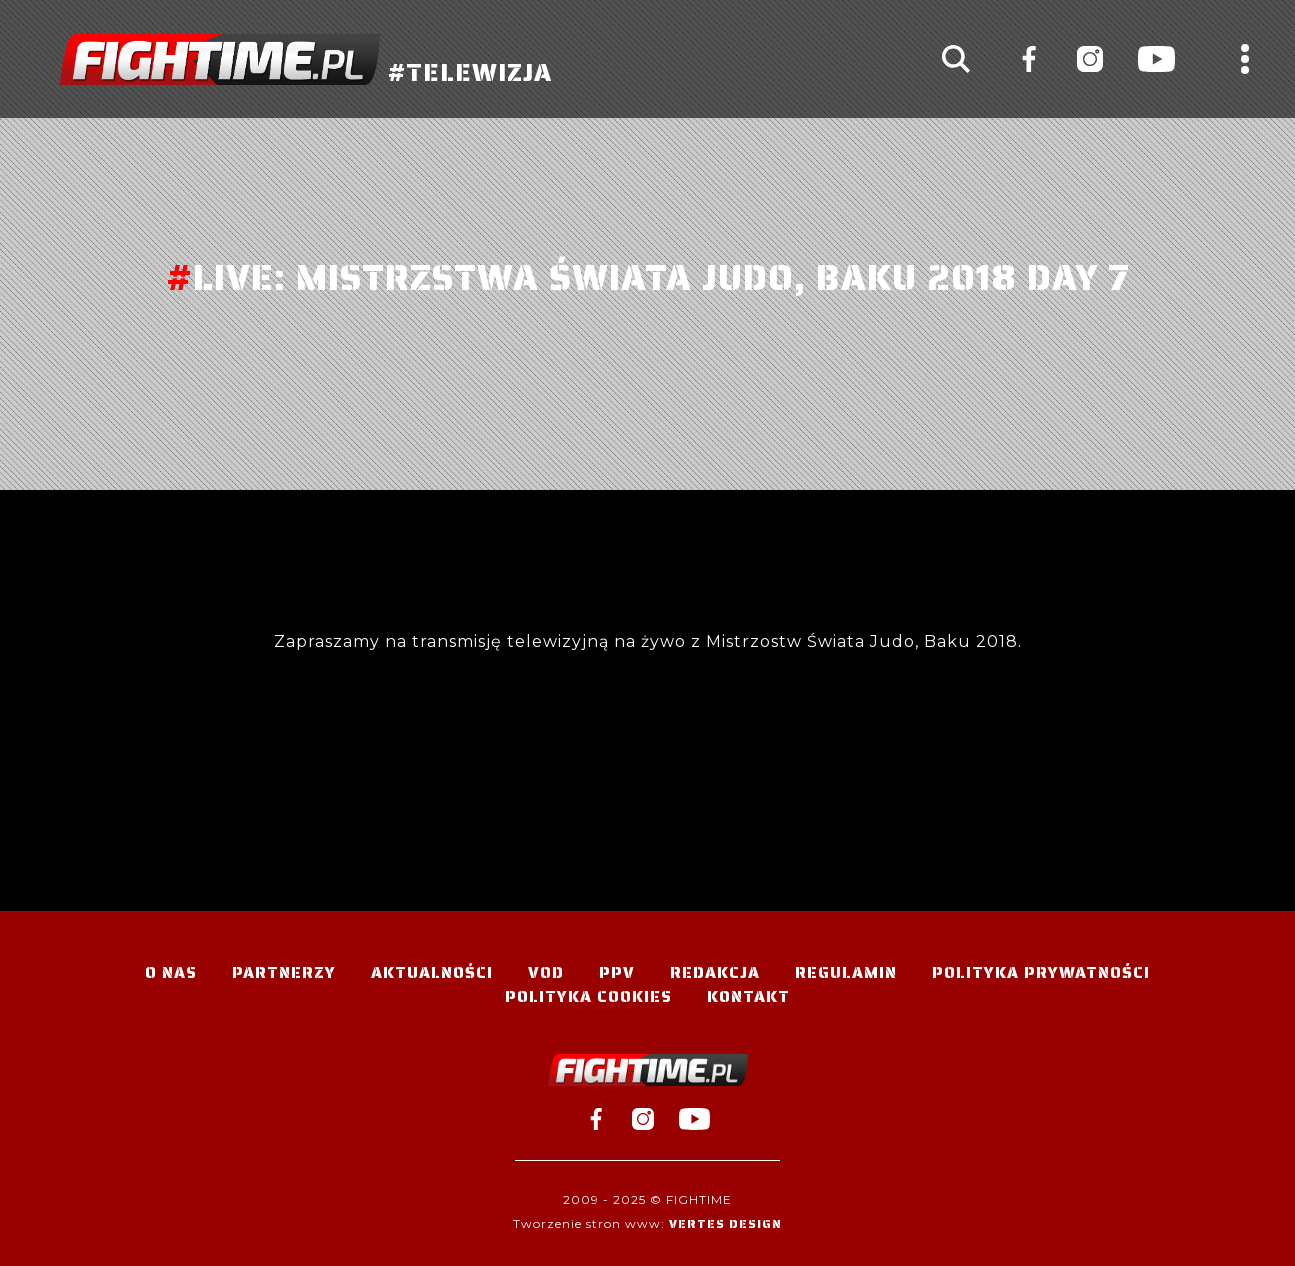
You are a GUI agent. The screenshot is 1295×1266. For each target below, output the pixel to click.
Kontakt (748, 996)
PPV (617, 972)
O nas (171, 972)
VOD (546, 972)
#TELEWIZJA (306, 59)
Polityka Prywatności (1041, 972)
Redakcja (715, 972)
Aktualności (432, 972)
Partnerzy (284, 972)
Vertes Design (725, 1223)
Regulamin (846, 972)
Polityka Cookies (588, 996)
